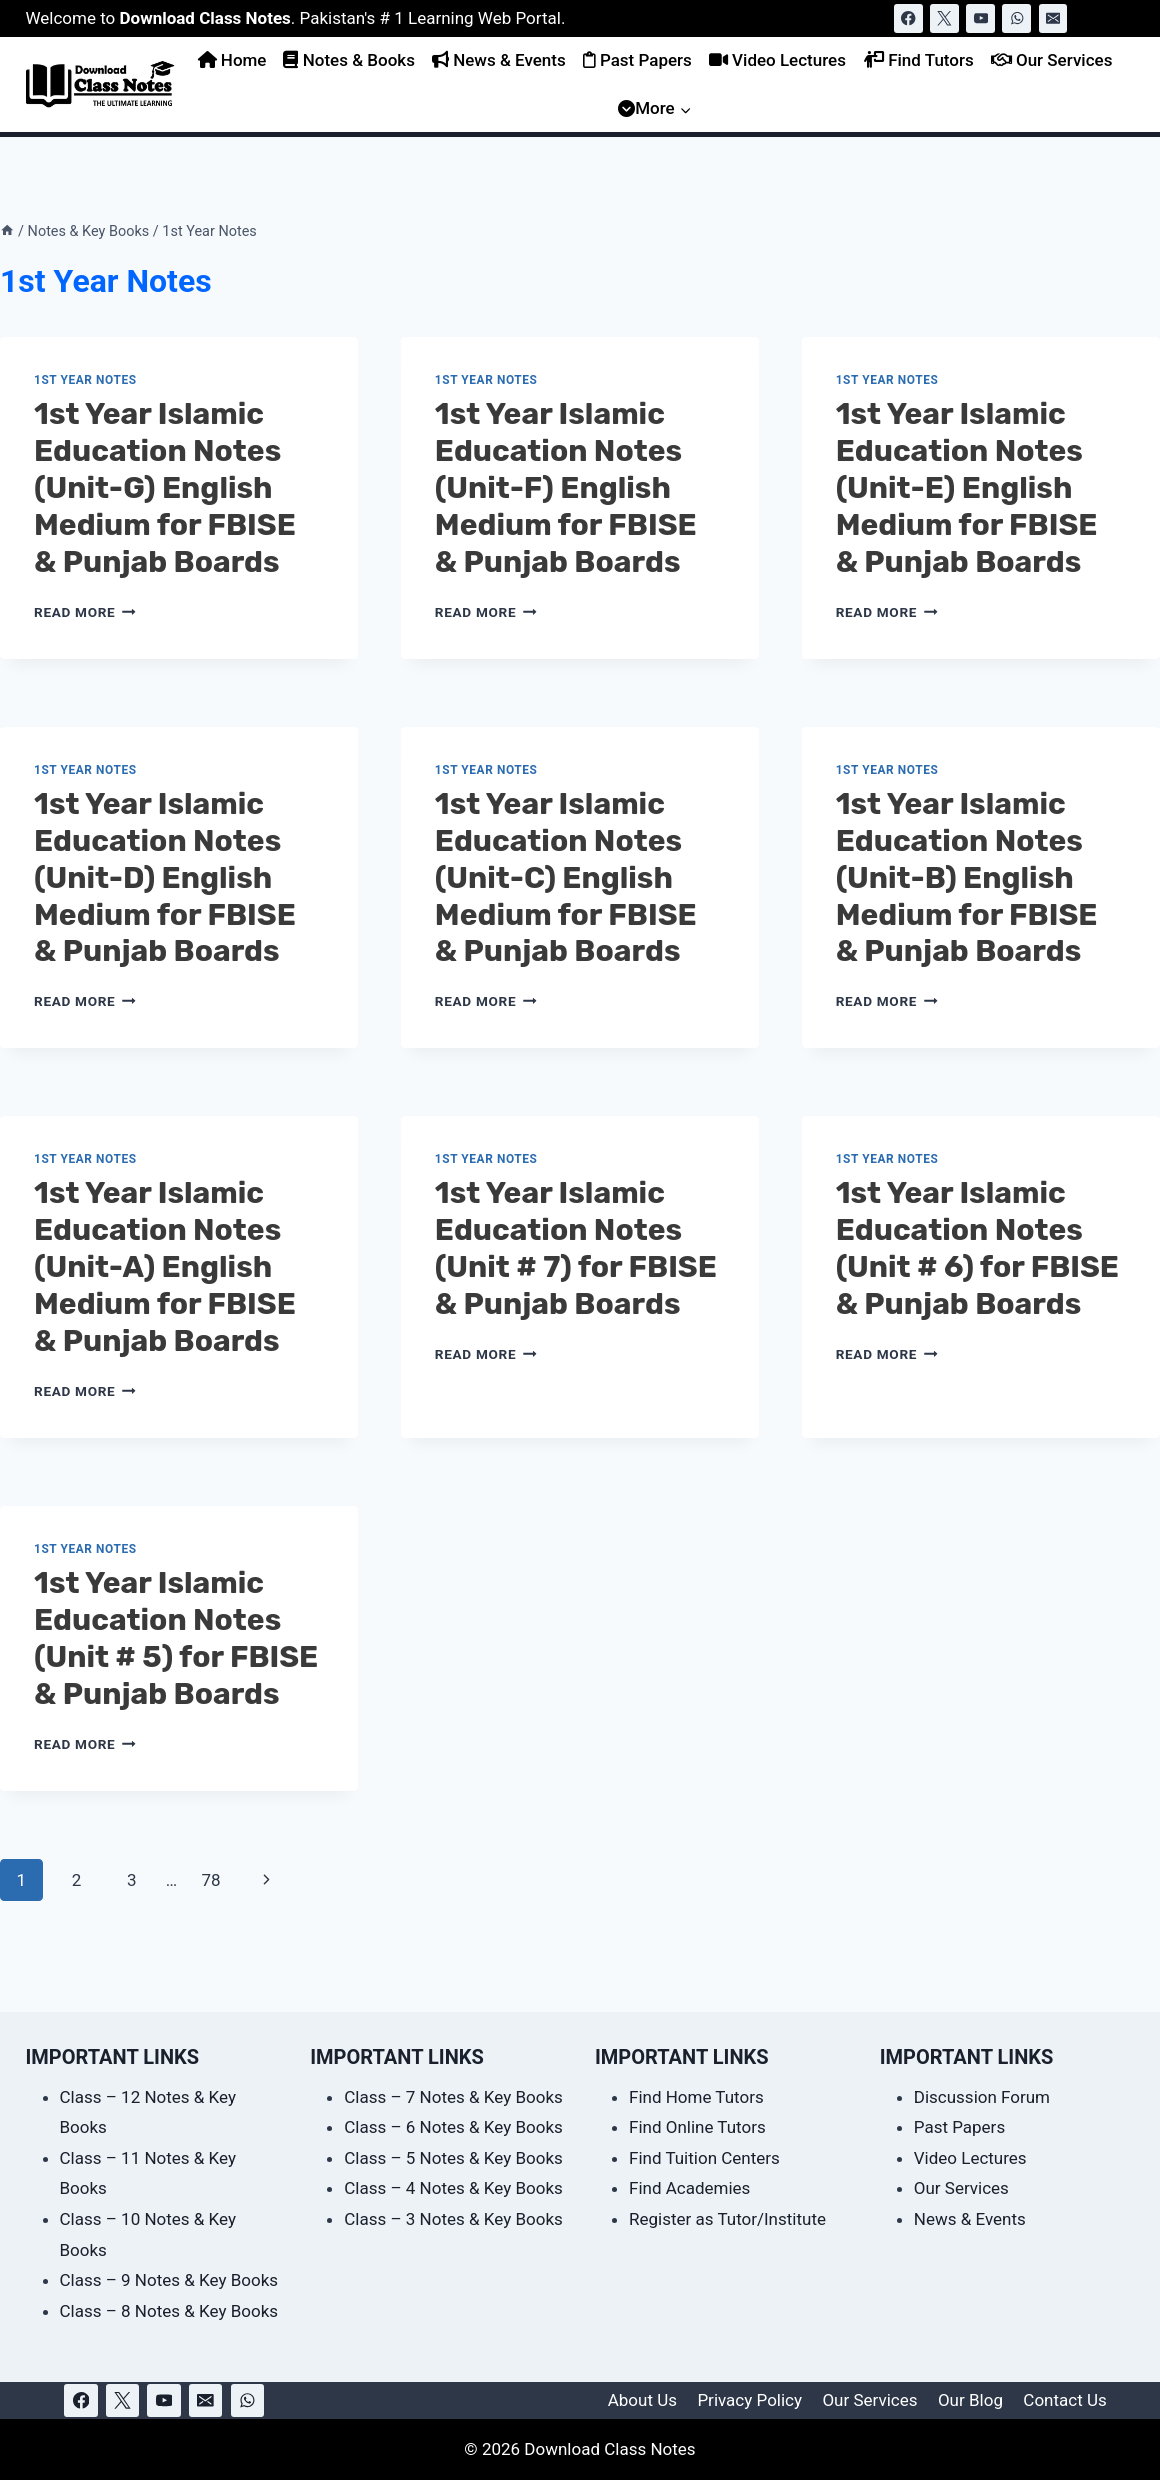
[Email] (1053, 18)
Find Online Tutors (697, 2127)
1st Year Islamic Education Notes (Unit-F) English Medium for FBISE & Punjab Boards (566, 488)
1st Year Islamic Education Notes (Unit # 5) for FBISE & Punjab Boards (176, 1638)
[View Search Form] (1115, 18)
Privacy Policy (749, 2400)
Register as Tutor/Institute (727, 2219)
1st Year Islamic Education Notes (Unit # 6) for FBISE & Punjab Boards (977, 1248)
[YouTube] (980, 18)
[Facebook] (908, 18)
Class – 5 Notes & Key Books (453, 2158)
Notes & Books (348, 60)
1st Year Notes (85, 380)
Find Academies (689, 2188)
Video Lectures (777, 60)
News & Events (499, 60)
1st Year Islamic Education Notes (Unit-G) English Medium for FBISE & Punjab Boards (165, 488)
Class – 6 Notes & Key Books (453, 2127)
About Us (642, 2400)
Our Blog (970, 2400)
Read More (85, 612)
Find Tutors (918, 60)
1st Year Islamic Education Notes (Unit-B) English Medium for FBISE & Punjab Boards (967, 878)
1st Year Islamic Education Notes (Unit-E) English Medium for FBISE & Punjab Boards (967, 488)
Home (232, 60)
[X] (944, 18)
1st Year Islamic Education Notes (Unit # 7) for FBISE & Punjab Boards (576, 1248)
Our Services (1052, 60)
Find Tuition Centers (704, 2158)
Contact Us (1064, 2400)
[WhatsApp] (1016, 18)
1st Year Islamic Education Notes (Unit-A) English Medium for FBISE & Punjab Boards (165, 1267)
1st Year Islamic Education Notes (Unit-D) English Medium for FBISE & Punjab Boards (165, 878)
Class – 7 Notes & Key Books (453, 2097)
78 (210, 1880)
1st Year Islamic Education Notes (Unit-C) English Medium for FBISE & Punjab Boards (566, 878)
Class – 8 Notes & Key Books (169, 2311)
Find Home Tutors (696, 2097)
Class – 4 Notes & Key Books (453, 2188)
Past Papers (637, 60)
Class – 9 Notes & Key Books (169, 2280)
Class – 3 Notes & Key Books (453, 2219)
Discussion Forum (982, 2097)
